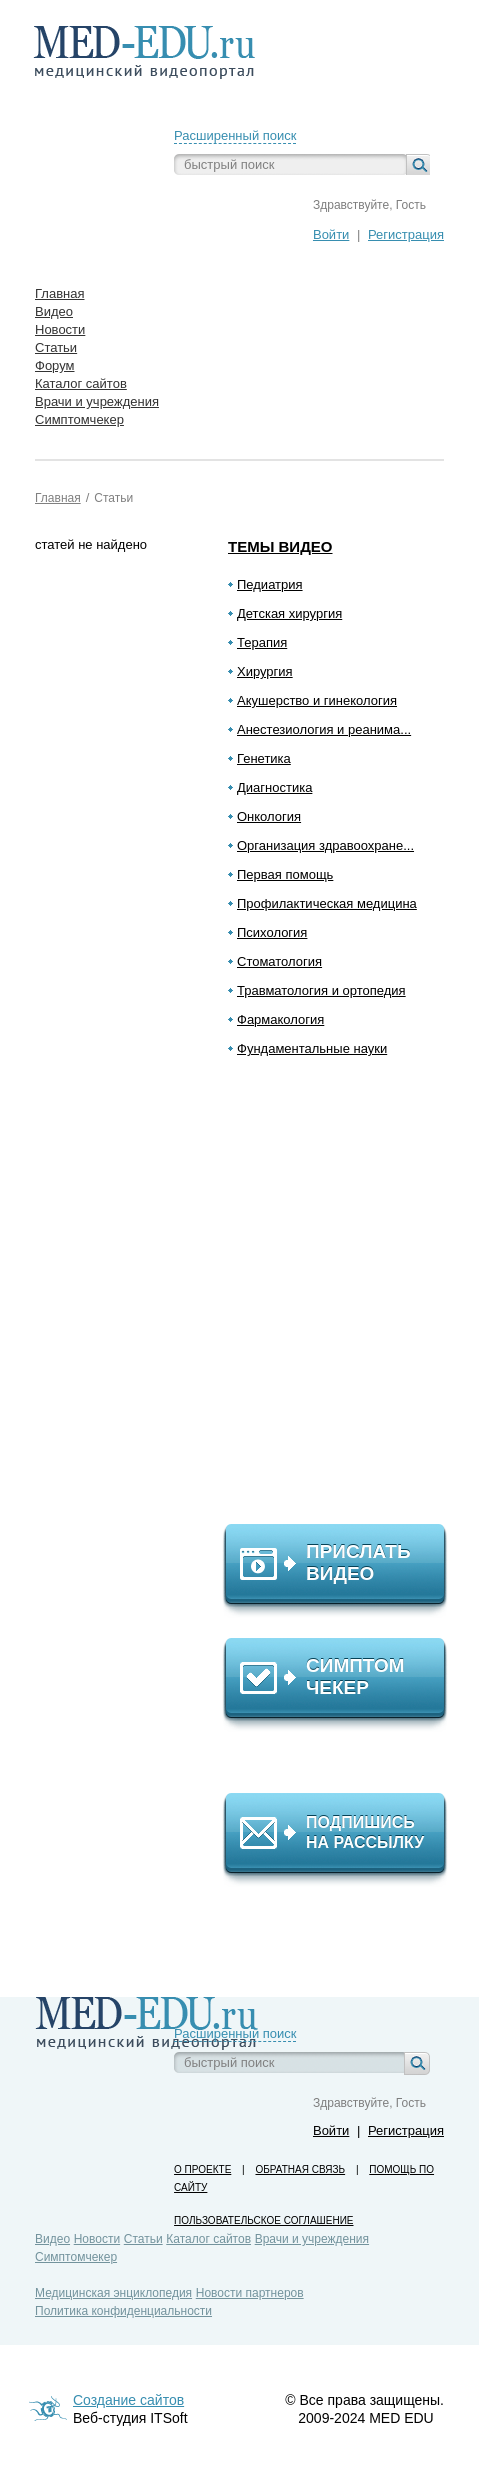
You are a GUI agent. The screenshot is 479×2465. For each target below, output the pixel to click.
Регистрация (406, 234)
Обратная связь (300, 2169)
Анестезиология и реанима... (324, 729)
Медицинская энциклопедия (113, 2293)
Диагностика (274, 787)
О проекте (202, 2169)
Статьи (113, 498)
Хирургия (265, 671)
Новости (97, 2239)
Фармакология (280, 1019)
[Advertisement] (344, 1299)
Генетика (264, 758)
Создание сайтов (128, 2400)
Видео (52, 2239)
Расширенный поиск (235, 135)
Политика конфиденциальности (123, 2311)
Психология (272, 932)
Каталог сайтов (208, 2239)
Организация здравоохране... (325, 845)
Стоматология (279, 961)
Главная (58, 498)
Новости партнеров (250, 2293)
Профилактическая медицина (327, 903)
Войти (331, 234)
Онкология (269, 816)
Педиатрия (270, 584)
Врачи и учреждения (312, 2239)
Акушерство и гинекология (317, 700)
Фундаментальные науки (312, 1048)
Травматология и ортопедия (321, 990)
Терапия (262, 642)
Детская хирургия (289, 613)
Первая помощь (285, 874)
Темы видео (280, 546)
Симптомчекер (76, 2257)
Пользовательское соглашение (263, 2220)
